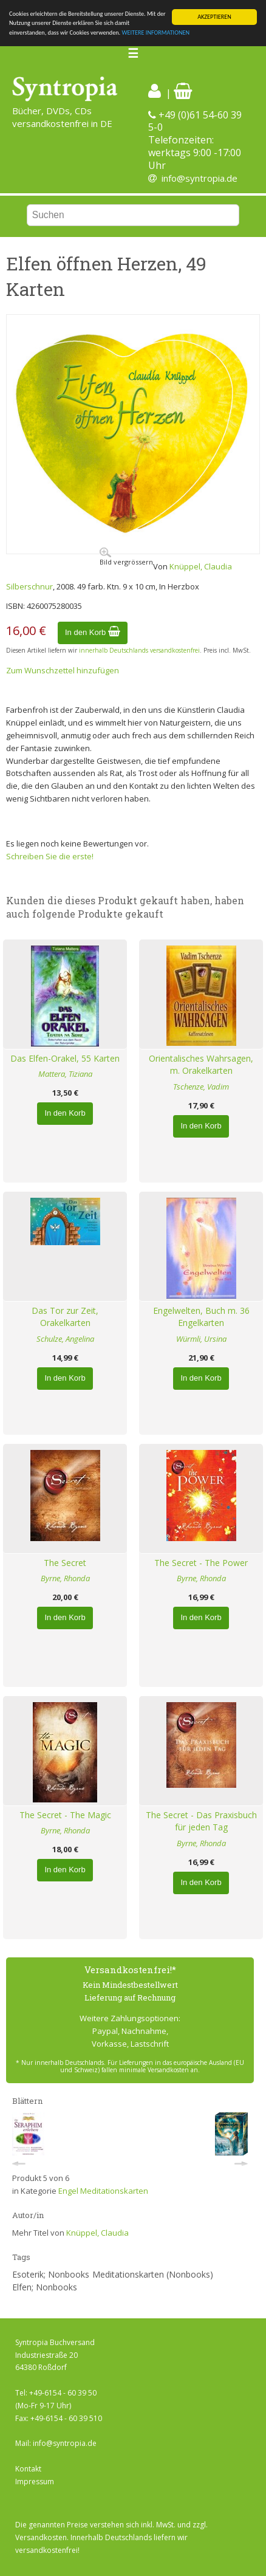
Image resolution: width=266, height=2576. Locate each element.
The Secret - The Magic (65, 1815)
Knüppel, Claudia (200, 566)
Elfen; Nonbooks (44, 2287)
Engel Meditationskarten (103, 2190)
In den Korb (92, 632)
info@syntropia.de (199, 178)
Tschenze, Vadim (201, 1086)
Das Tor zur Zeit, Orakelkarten (65, 1317)
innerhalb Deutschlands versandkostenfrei (139, 650)
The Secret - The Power (201, 1562)
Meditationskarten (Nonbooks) (152, 2274)
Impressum (34, 2481)
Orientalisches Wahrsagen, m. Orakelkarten (201, 1065)
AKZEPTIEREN (214, 17)
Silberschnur (29, 586)
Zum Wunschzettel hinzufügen (62, 670)
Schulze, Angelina (65, 1338)
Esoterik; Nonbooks (50, 2274)
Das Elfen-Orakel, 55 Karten (65, 1058)
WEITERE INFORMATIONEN (155, 32)
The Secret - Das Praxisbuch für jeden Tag (201, 1821)
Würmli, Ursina (201, 1338)
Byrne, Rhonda (65, 1578)
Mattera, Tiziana (65, 1073)
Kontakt (28, 2469)
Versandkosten (41, 2537)
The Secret (65, 1562)
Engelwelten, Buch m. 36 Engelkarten (201, 1317)
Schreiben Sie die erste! (50, 856)
